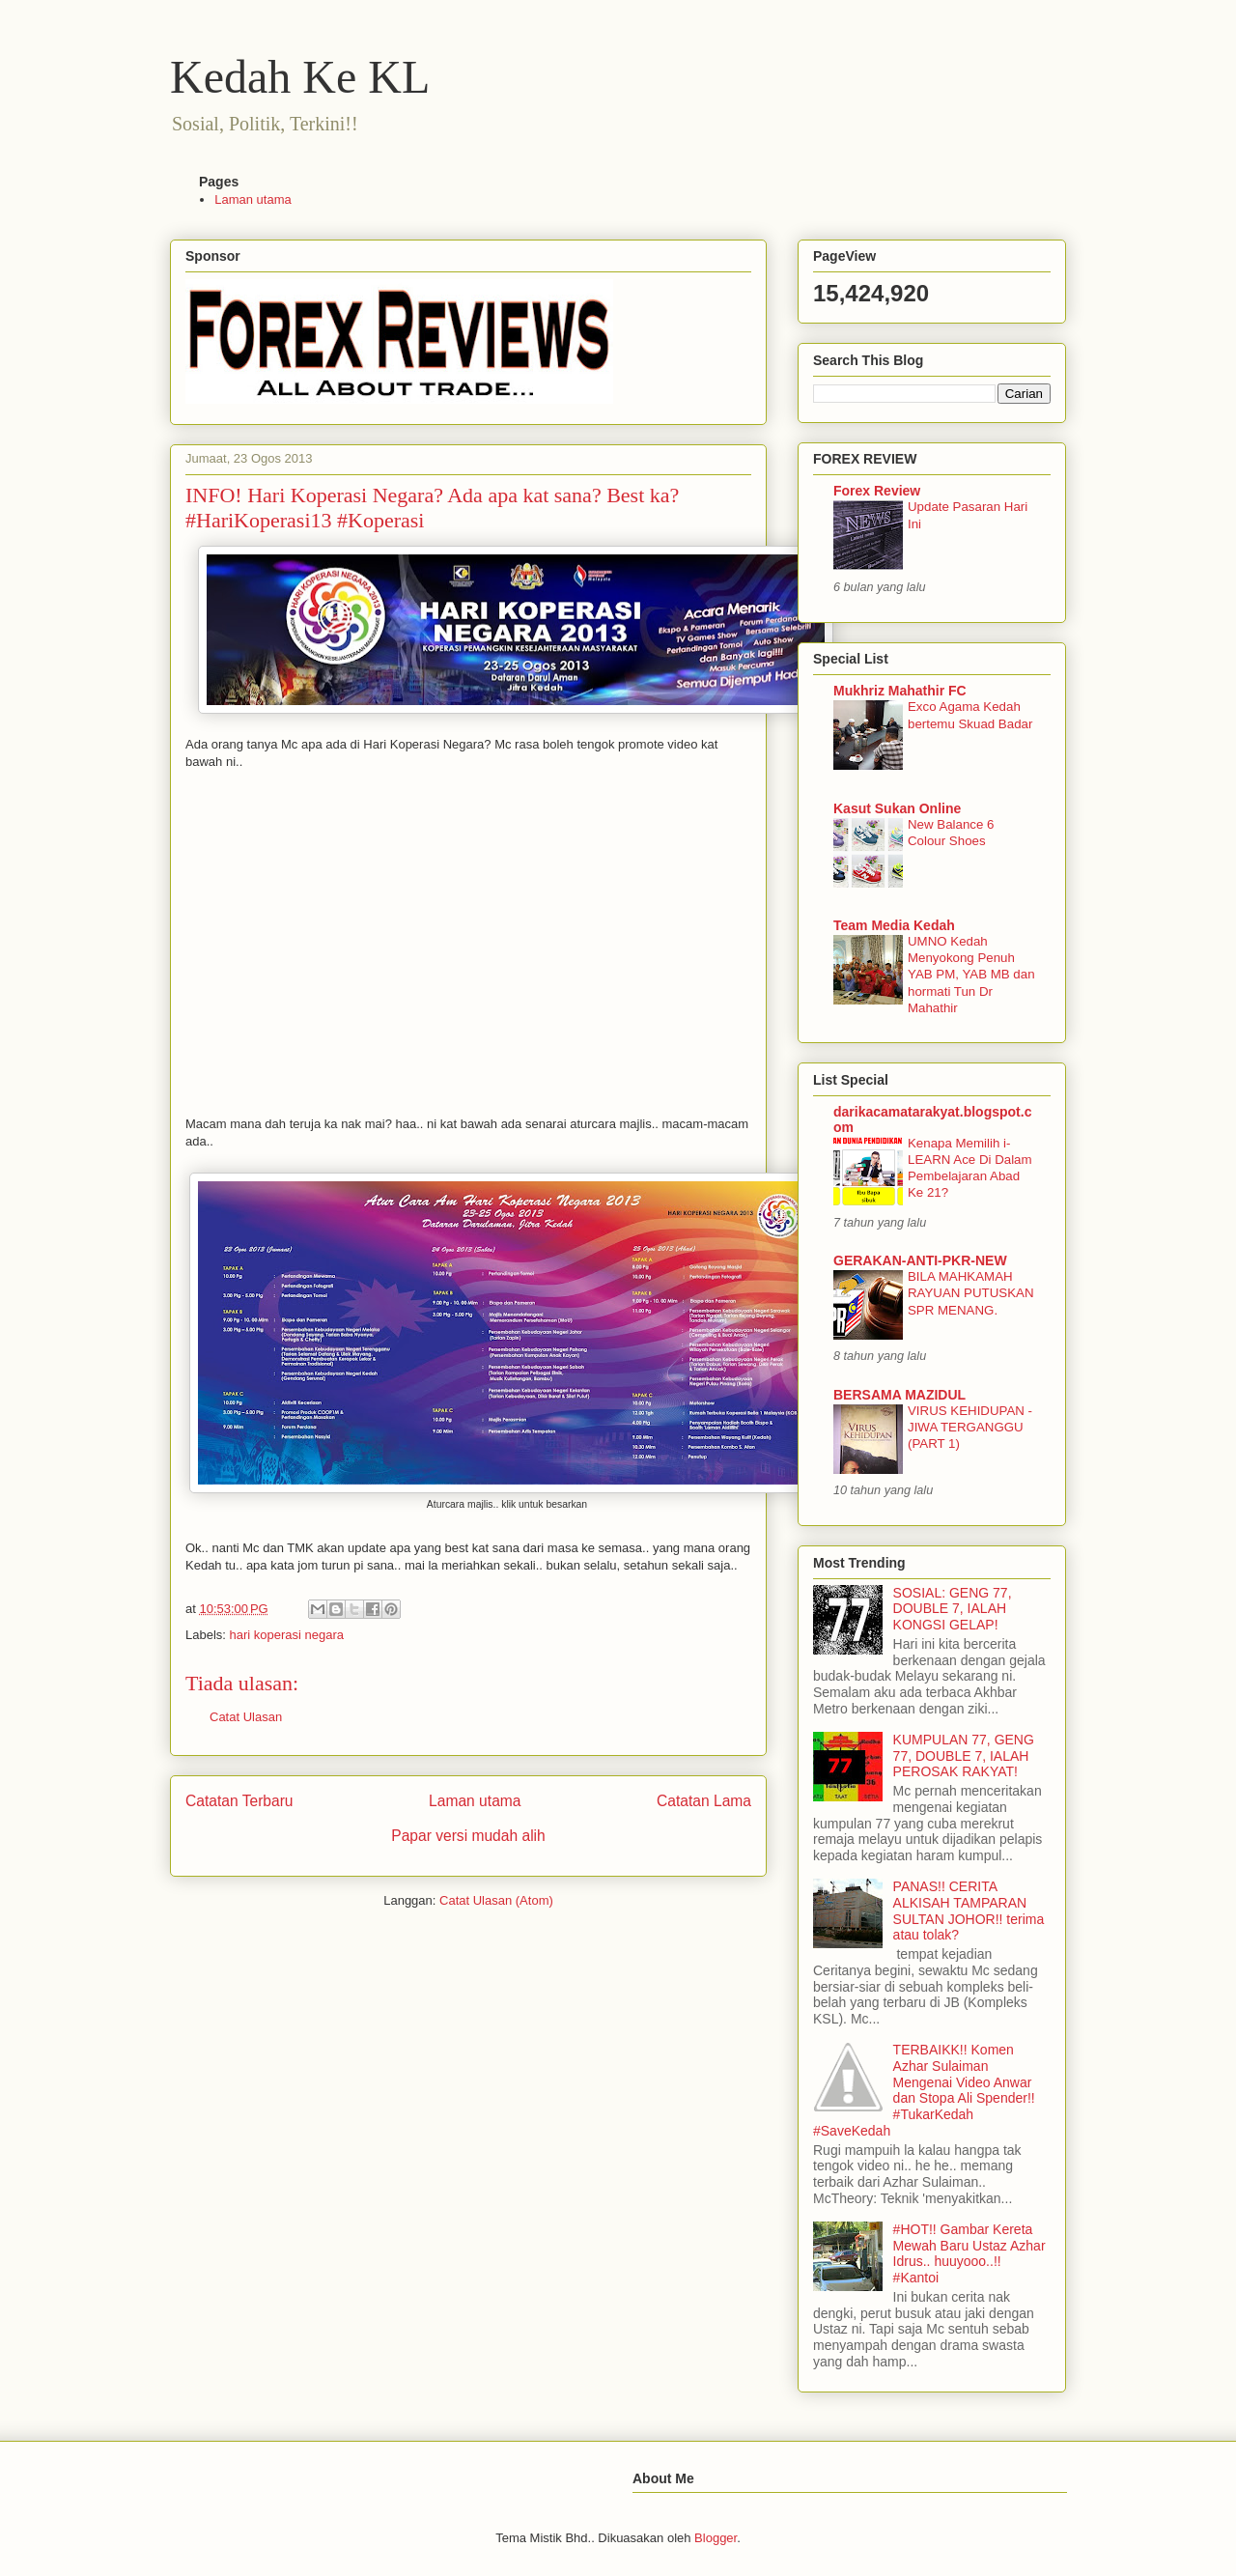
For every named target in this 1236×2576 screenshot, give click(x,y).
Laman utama (253, 199)
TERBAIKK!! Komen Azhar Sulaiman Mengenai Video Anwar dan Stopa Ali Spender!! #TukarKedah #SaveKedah (924, 2090)
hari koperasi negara (287, 1635)
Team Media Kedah (894, 925)
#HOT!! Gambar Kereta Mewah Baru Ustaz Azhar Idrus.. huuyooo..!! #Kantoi (969, 2253)
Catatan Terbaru (239, 1801)
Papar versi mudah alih (468, 1835)
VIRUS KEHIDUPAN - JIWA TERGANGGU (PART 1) (970, 1427)
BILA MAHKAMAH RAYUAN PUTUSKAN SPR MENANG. (971, 1293)
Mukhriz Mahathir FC (900, 690)
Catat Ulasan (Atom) (496, 1900)
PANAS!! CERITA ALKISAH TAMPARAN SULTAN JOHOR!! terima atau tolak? (969, 1910)
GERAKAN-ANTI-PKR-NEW (920, 1260)
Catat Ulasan (246, 1717)
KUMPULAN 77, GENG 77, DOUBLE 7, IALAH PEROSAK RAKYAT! (963, 1756)
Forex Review (876, 490)
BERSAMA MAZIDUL (899, 1394)
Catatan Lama (704, 1801)
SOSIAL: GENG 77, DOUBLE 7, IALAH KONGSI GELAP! (952, 1609)
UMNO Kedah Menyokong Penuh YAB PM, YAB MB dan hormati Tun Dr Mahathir (971, 974)
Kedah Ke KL (300, 76)
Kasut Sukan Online (897, 808)
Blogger (715, 2538)
